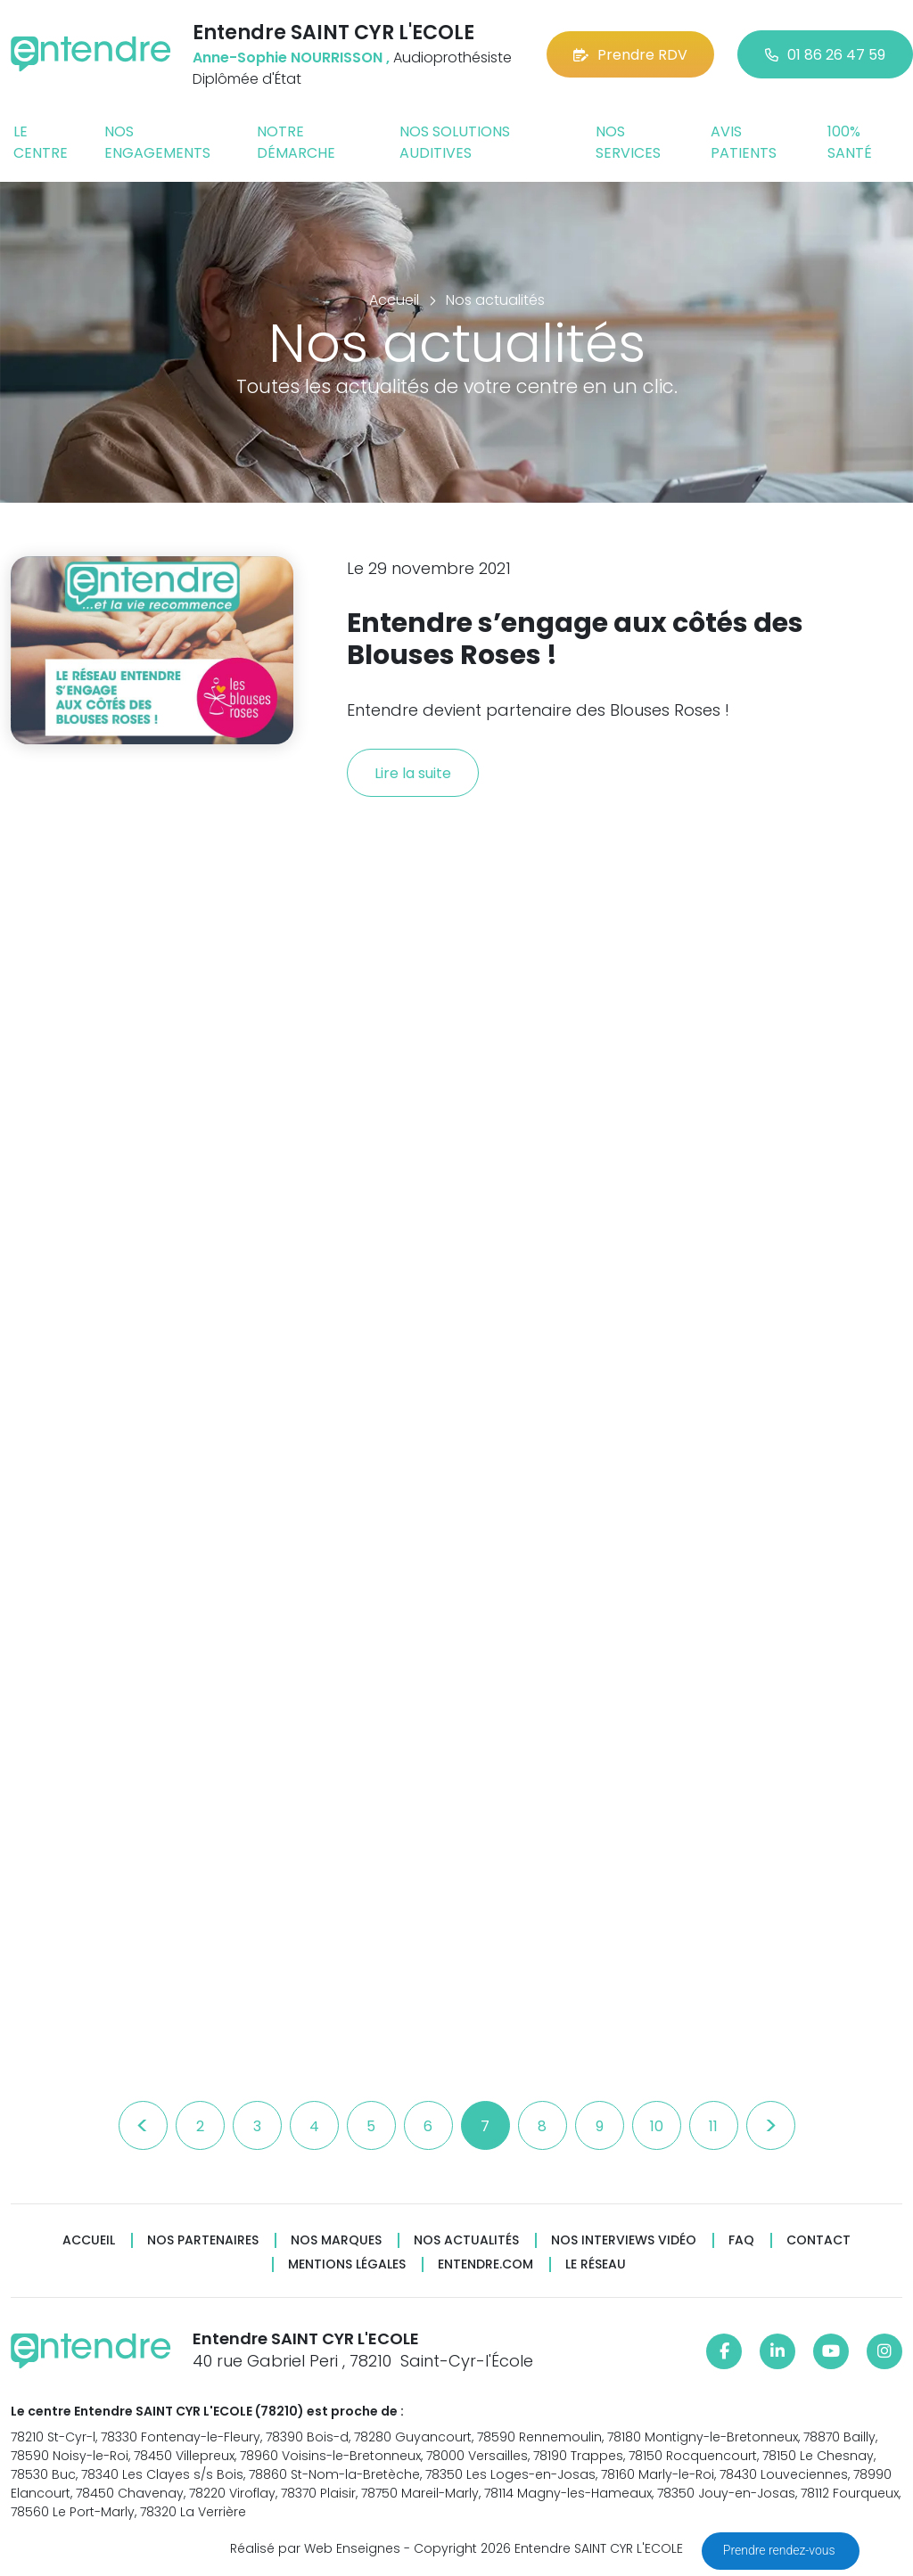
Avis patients (744, 142)
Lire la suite (412, 773)
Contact (818, 2240)
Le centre (40, 142)
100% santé (849, 142)
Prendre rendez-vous (780, 2550)
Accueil (88, 2240)
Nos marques (336, 2240)
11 (713, 2126)
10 (656, 2126)
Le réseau (595, 2264)
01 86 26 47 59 (825, 55)
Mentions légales (347, 2264)
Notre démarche (296, 142)
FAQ (741, 2240)
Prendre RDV (630, 55)
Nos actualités (466, 2240)
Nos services (628, 142)
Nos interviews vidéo (623, 2240)
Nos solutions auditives (454, 142)
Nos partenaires (203, 2240)
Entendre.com (485, 2264)
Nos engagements (157, 142)
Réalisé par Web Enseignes (315, 2548)
